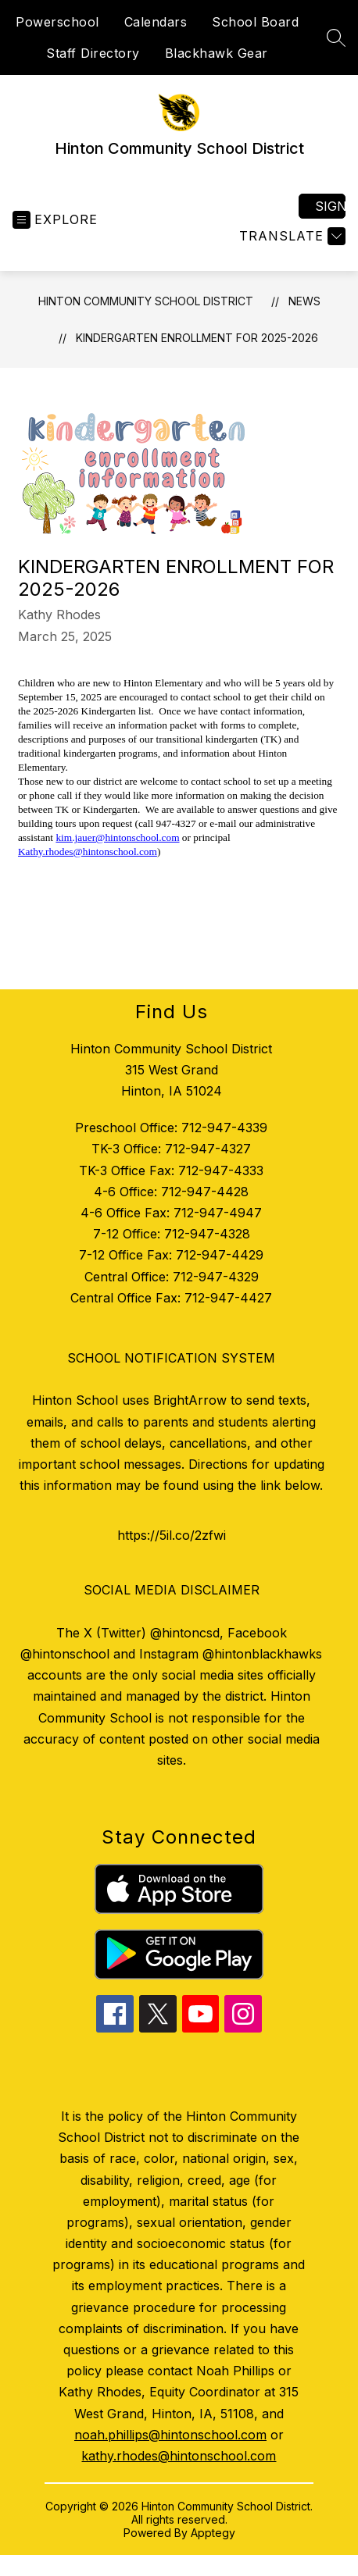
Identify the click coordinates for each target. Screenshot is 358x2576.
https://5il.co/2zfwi (171, 1535)
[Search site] (336, 37)
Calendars (156, 22)
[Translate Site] (290, 236)
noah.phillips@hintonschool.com (170, 2434)
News (304, 301)
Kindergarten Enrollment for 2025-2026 (197, 337)
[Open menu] (55, 220)
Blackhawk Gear (216, 53)
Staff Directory (93, 53)
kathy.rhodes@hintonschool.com (178, 2456)
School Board (255, 22)
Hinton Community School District (145, 301)
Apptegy (213, 2532)
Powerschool (57, 22)
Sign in (330, 206)
